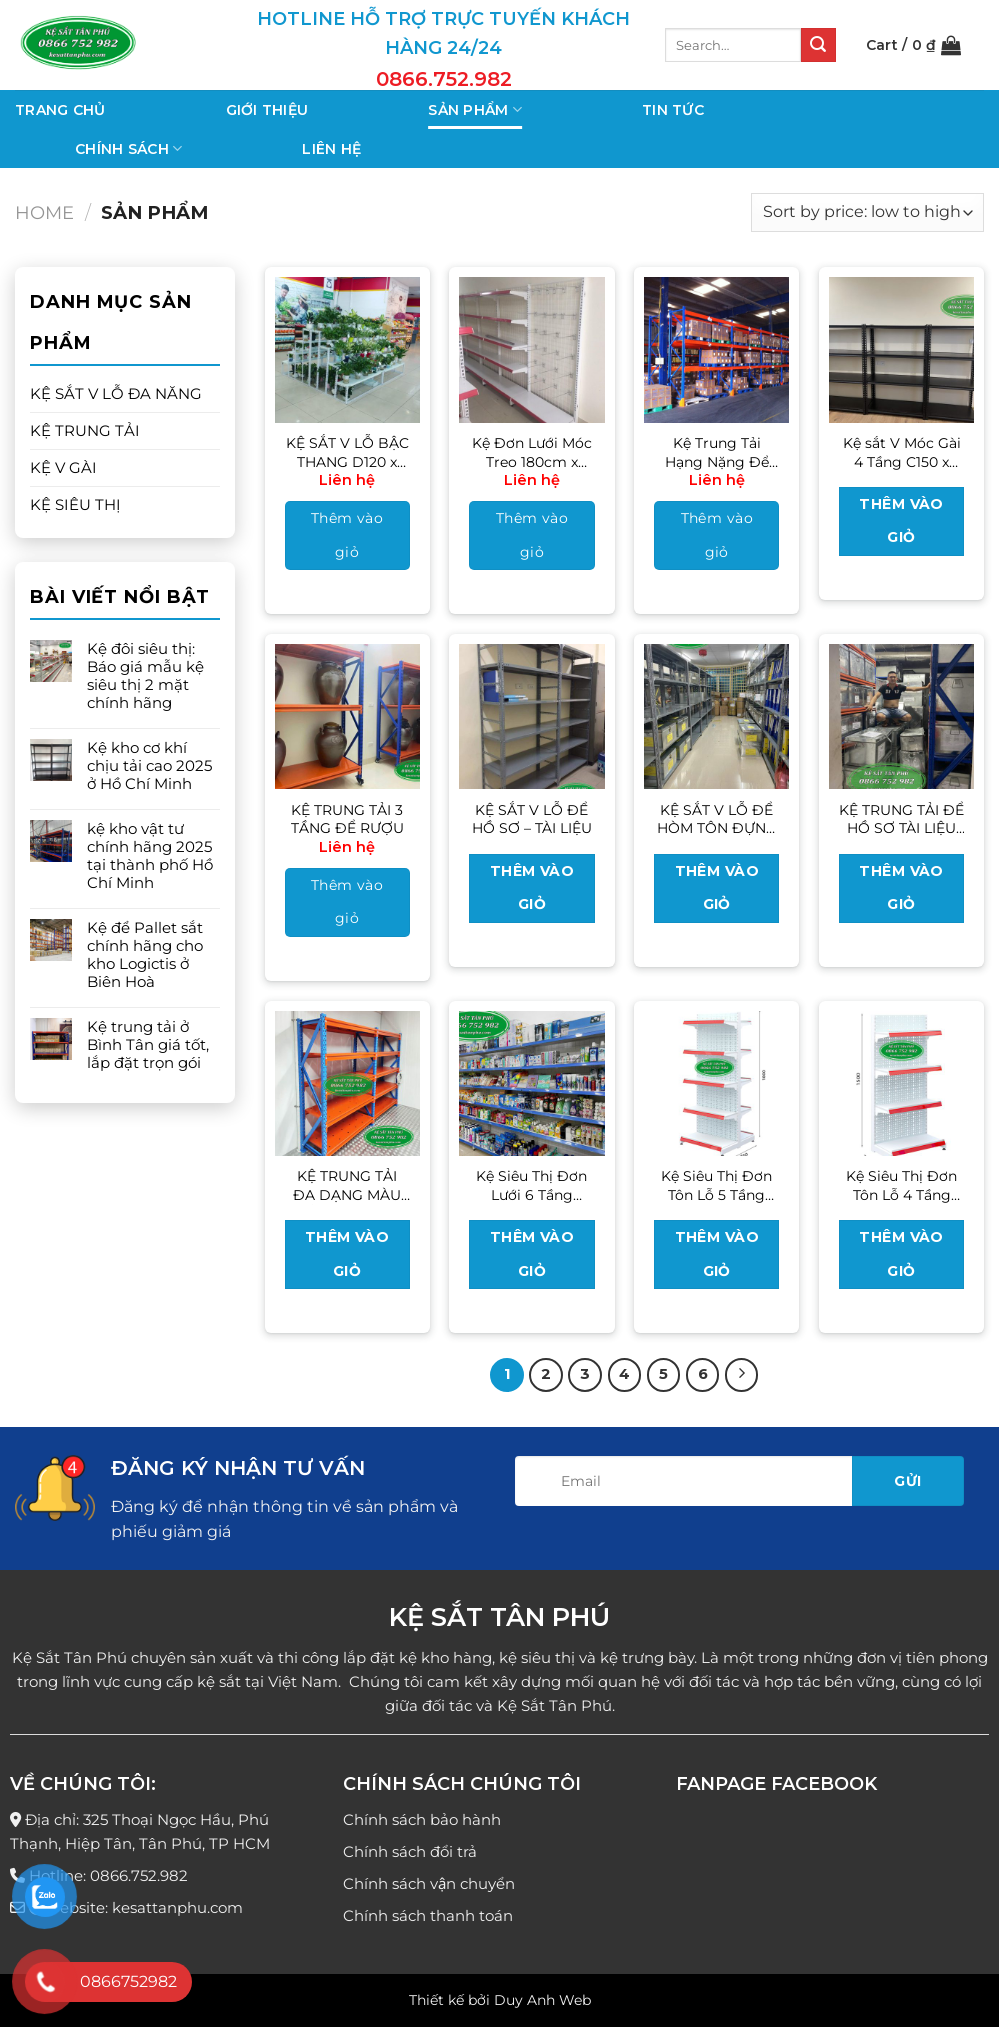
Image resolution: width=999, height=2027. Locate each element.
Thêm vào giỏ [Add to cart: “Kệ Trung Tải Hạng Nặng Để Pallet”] (717, 535)
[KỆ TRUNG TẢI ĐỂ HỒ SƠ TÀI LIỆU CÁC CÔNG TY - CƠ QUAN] (901, 716)
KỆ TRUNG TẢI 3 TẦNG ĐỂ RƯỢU (347, 819)
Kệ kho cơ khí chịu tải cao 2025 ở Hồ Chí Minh (149, 766)
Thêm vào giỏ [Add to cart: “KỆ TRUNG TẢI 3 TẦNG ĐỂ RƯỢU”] (347, 902)
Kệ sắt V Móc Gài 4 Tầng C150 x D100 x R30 (902, 452)
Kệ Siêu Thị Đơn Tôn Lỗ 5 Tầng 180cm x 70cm (716, 1185)
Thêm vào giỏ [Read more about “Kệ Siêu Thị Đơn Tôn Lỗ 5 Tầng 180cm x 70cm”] (717, 1254)
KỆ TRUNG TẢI (85, 430)
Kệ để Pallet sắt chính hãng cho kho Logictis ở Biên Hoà (145, 955)
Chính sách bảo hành (422, 1819)
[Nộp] (818, 45)
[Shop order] (867, 212)
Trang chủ (60, 110)
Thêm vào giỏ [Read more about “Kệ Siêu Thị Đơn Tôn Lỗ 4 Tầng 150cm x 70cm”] (901, 1254)
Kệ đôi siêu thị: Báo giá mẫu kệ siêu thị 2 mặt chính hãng (145, 676)
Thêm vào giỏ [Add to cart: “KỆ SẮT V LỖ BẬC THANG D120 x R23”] (347, 535)
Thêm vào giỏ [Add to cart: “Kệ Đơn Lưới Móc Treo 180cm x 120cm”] (532, 535)
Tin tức (673, 110)
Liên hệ (331, 149)
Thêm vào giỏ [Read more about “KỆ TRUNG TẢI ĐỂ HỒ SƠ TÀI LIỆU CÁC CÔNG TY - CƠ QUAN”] (901, 888)
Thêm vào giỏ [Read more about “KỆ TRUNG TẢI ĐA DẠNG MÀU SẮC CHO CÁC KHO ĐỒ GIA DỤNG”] (347, 1254)
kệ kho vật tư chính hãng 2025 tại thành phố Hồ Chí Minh (150, 856)
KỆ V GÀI (63, 467)
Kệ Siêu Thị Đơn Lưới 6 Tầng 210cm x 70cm (531, 1185)
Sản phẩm (475, 109)
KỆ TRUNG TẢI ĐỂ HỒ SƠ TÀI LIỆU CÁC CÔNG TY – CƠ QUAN (901, 819)
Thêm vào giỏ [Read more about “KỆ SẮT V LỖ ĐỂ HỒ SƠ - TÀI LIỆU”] (532, 888)
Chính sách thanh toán (428, 1915)
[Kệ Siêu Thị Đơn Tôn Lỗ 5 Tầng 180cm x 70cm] (716, 1083)
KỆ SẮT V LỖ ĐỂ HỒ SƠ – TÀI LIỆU (532, 819)
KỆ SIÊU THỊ (75, 504)
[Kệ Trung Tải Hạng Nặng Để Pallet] (716, 349)
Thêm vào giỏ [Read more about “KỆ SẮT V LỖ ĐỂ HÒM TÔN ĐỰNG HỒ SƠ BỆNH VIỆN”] (717, 888)
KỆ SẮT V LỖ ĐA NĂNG (116, 393)
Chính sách (128, 148)
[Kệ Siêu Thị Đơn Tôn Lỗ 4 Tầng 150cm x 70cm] (901, 1083)
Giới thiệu (267, 110)
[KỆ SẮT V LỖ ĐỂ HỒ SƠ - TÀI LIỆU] (531, 716)
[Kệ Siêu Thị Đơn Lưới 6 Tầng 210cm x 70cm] (531, 1083)
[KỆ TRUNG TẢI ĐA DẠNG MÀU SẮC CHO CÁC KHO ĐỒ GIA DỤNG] (347, 1083)
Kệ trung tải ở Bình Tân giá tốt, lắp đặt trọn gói (148, 1045)
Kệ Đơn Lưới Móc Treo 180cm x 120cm (532, 452)
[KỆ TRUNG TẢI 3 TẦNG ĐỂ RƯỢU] (347, 716)
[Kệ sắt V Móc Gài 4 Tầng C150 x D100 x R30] (901, 349)
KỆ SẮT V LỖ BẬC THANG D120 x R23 (347, 452)
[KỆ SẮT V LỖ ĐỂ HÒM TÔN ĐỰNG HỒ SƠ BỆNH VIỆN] (716, 716)
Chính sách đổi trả (410, 1851)
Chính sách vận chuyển (429, 1883)
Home (44, 212)
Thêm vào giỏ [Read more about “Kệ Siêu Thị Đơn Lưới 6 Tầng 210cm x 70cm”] (532, 1254)
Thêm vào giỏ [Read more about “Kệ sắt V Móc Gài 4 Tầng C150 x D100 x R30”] (901, 521)
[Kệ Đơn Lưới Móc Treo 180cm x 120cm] (531, 349)
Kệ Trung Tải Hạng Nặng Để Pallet (717, 452)
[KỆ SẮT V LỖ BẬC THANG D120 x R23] (347, 349)
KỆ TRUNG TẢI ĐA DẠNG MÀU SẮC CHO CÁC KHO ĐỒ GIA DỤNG (347, 1185)
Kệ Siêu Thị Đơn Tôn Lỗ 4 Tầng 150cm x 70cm (901, 1185)
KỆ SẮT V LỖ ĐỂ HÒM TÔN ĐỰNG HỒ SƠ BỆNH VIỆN (717, 819)
